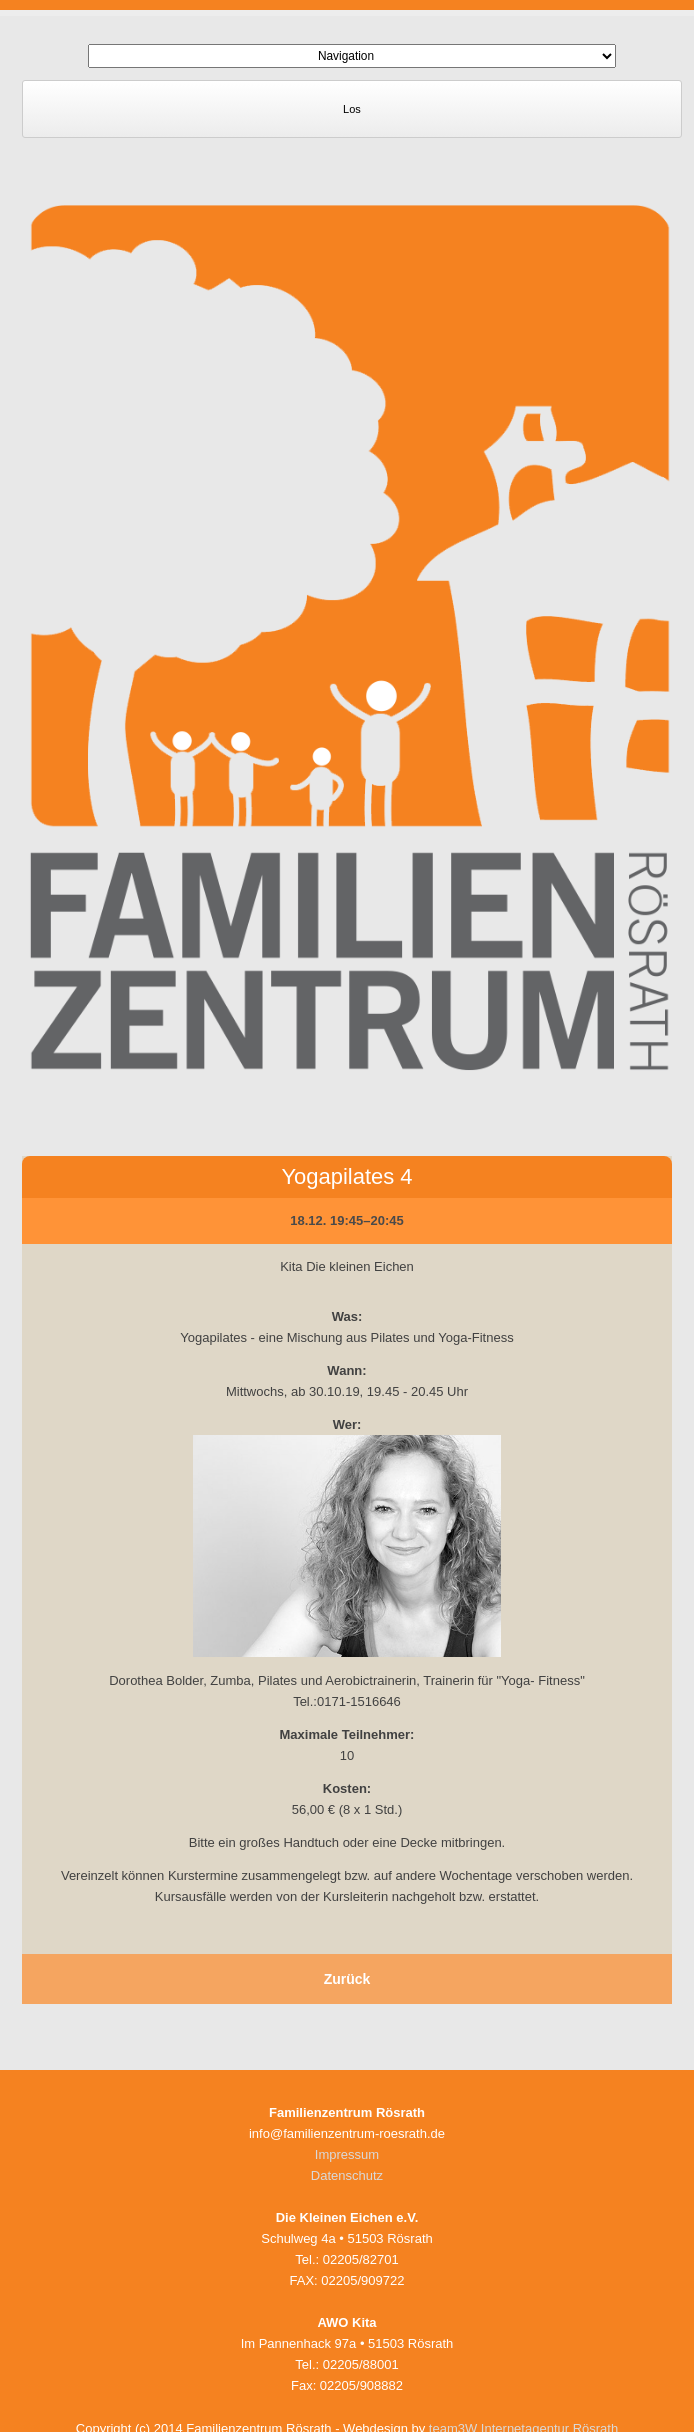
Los (352, 109)
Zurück (347, 1979)
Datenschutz (347, 2175)
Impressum (347, 2154)
